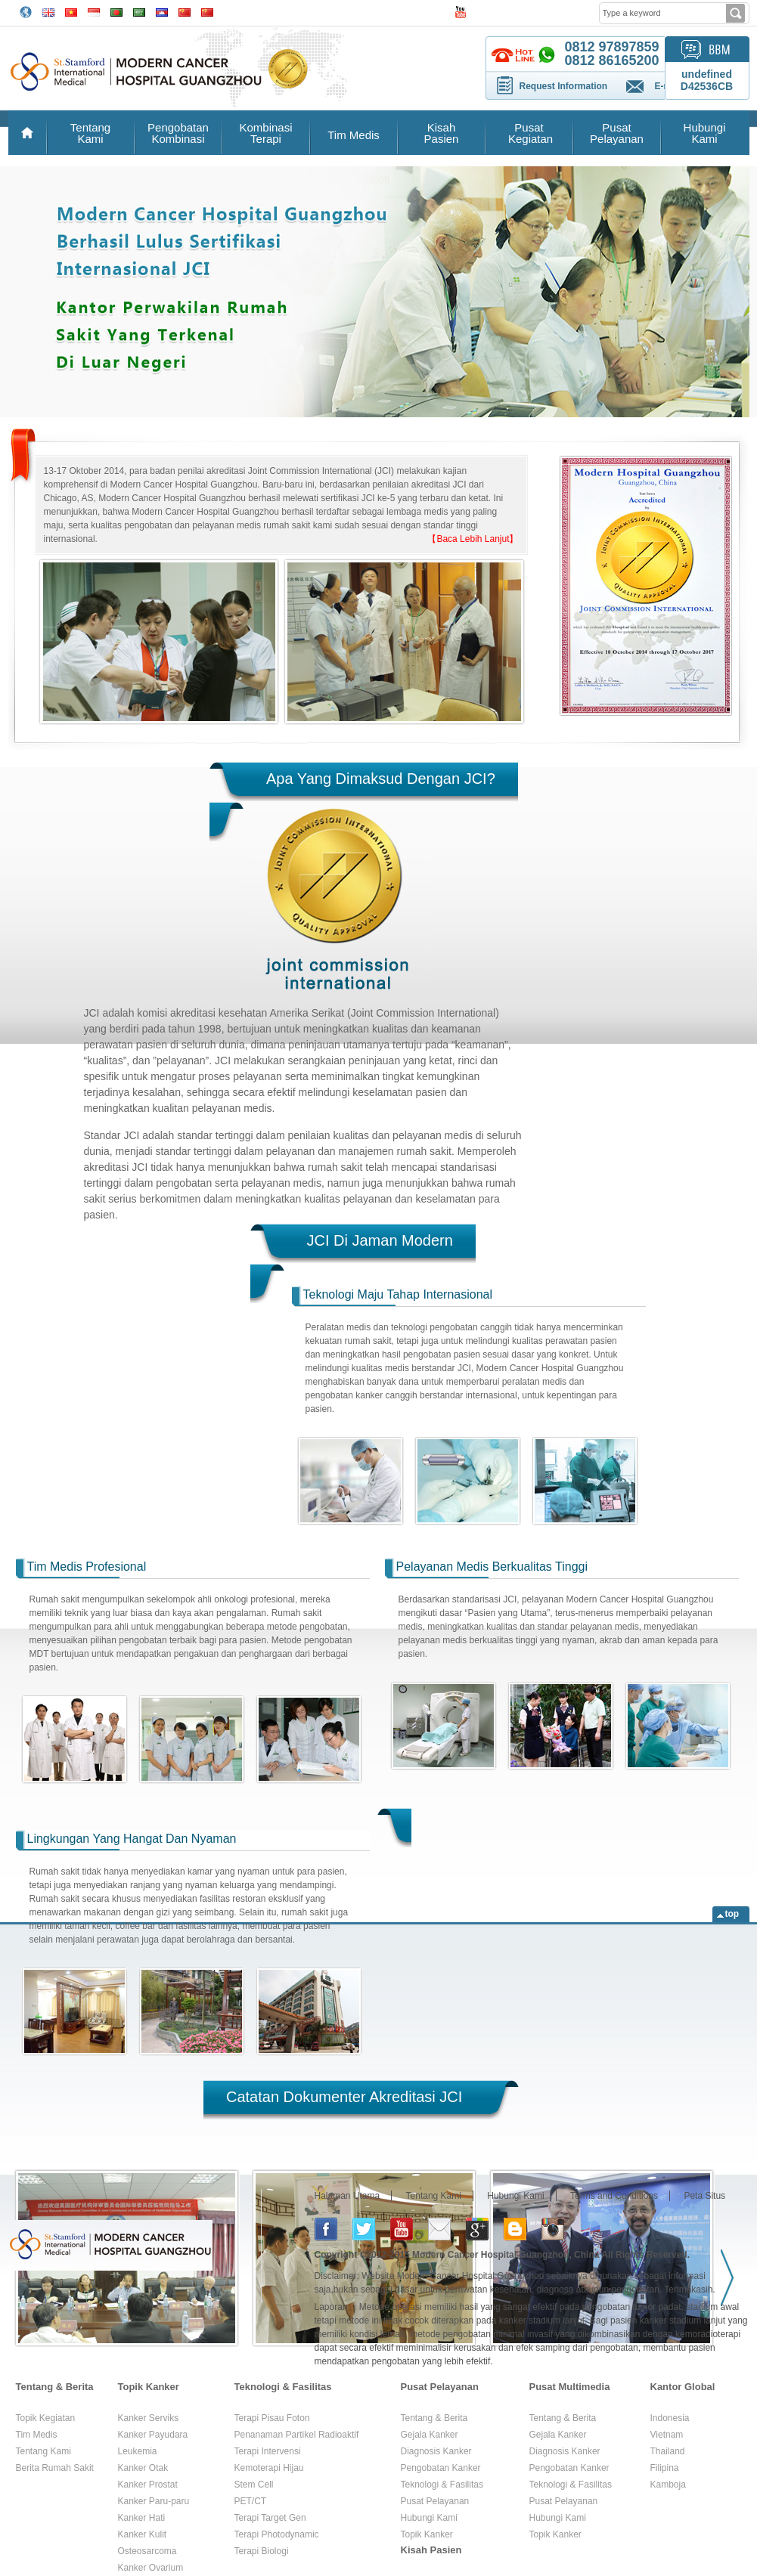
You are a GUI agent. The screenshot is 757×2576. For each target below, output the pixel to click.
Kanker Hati (142, 2518)
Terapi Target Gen (270, 2518)
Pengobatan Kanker (441, 2468)
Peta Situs (704, 2196)
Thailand (667, 2451)
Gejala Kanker (429, 2434)
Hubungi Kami (705, 133)
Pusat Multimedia (569, 2386)
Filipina (664, 2468)
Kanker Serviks (148, 2418)
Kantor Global (682, 2386)
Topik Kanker (148, 2386)
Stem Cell (254, 2484)
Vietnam (667, 2434)
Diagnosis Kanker (436, 2451)
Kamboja (668, 2484)
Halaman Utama (347, 2196)
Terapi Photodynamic (276, 2534)
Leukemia (137, 2451)
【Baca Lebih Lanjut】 (472, 539)
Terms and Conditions (614, 2196)
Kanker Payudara (153, 2434)
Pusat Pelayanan (617, 133)
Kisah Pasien (441, 133)
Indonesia (670, 2418)
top (732, 1914)
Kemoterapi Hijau (269, 2468)
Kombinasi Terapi (265, 133)
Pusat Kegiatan (529, 133)
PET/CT (250, 2501)
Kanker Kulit (142, 2534)
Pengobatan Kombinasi (178, 133)
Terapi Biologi (261, 2551)
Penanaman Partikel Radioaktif (296, 2434)
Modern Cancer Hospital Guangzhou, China (505, 2254)
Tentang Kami (90, 133)
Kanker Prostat (148, 2484)
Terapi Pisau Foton (272, 2418)
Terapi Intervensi (267, 2451)
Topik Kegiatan (46, 2418)
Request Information (564, 86)
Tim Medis (353, 134)
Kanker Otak (143, 2468)
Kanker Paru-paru (154, 2501)
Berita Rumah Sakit (55, 2468)
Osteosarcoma (147, 2551)
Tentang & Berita (55, 2386)
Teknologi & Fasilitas (283, 2386)
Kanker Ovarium (151, 2567)
